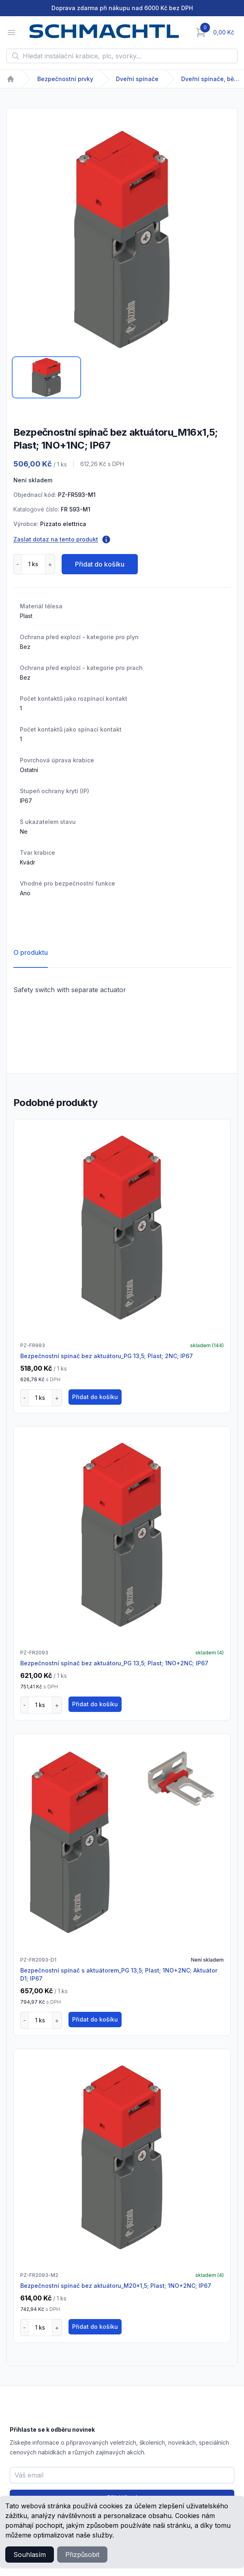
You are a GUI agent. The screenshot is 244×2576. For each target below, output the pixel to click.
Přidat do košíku (99, 564)
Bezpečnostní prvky (65, 78)
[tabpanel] (122, 239)
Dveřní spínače (137, 78)
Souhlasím (29, 2554)
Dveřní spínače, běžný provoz (211, 78)
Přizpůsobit (82, 2554)
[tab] (46, 377)
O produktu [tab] (30, 952)
